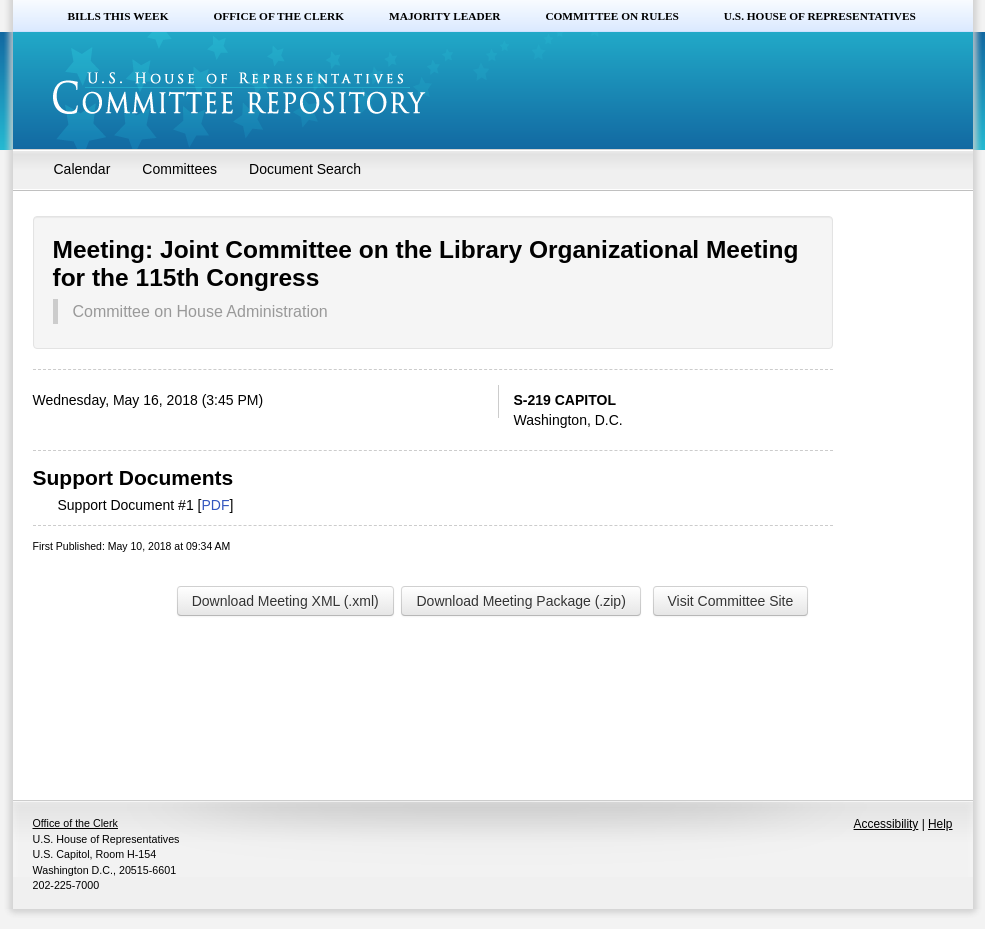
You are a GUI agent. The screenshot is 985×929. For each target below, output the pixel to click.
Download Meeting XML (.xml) (285, 601)
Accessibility (886, 824)
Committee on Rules (611, 16)
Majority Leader (444, 16)
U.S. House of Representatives (820, 16)
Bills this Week (118, 16)
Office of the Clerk (278, 16)
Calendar (82, 169)
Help (940, 824)
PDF (215, 505)
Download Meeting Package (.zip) (520, 601)
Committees (179, 169)
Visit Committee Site (731, 601)
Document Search (305, 169)
